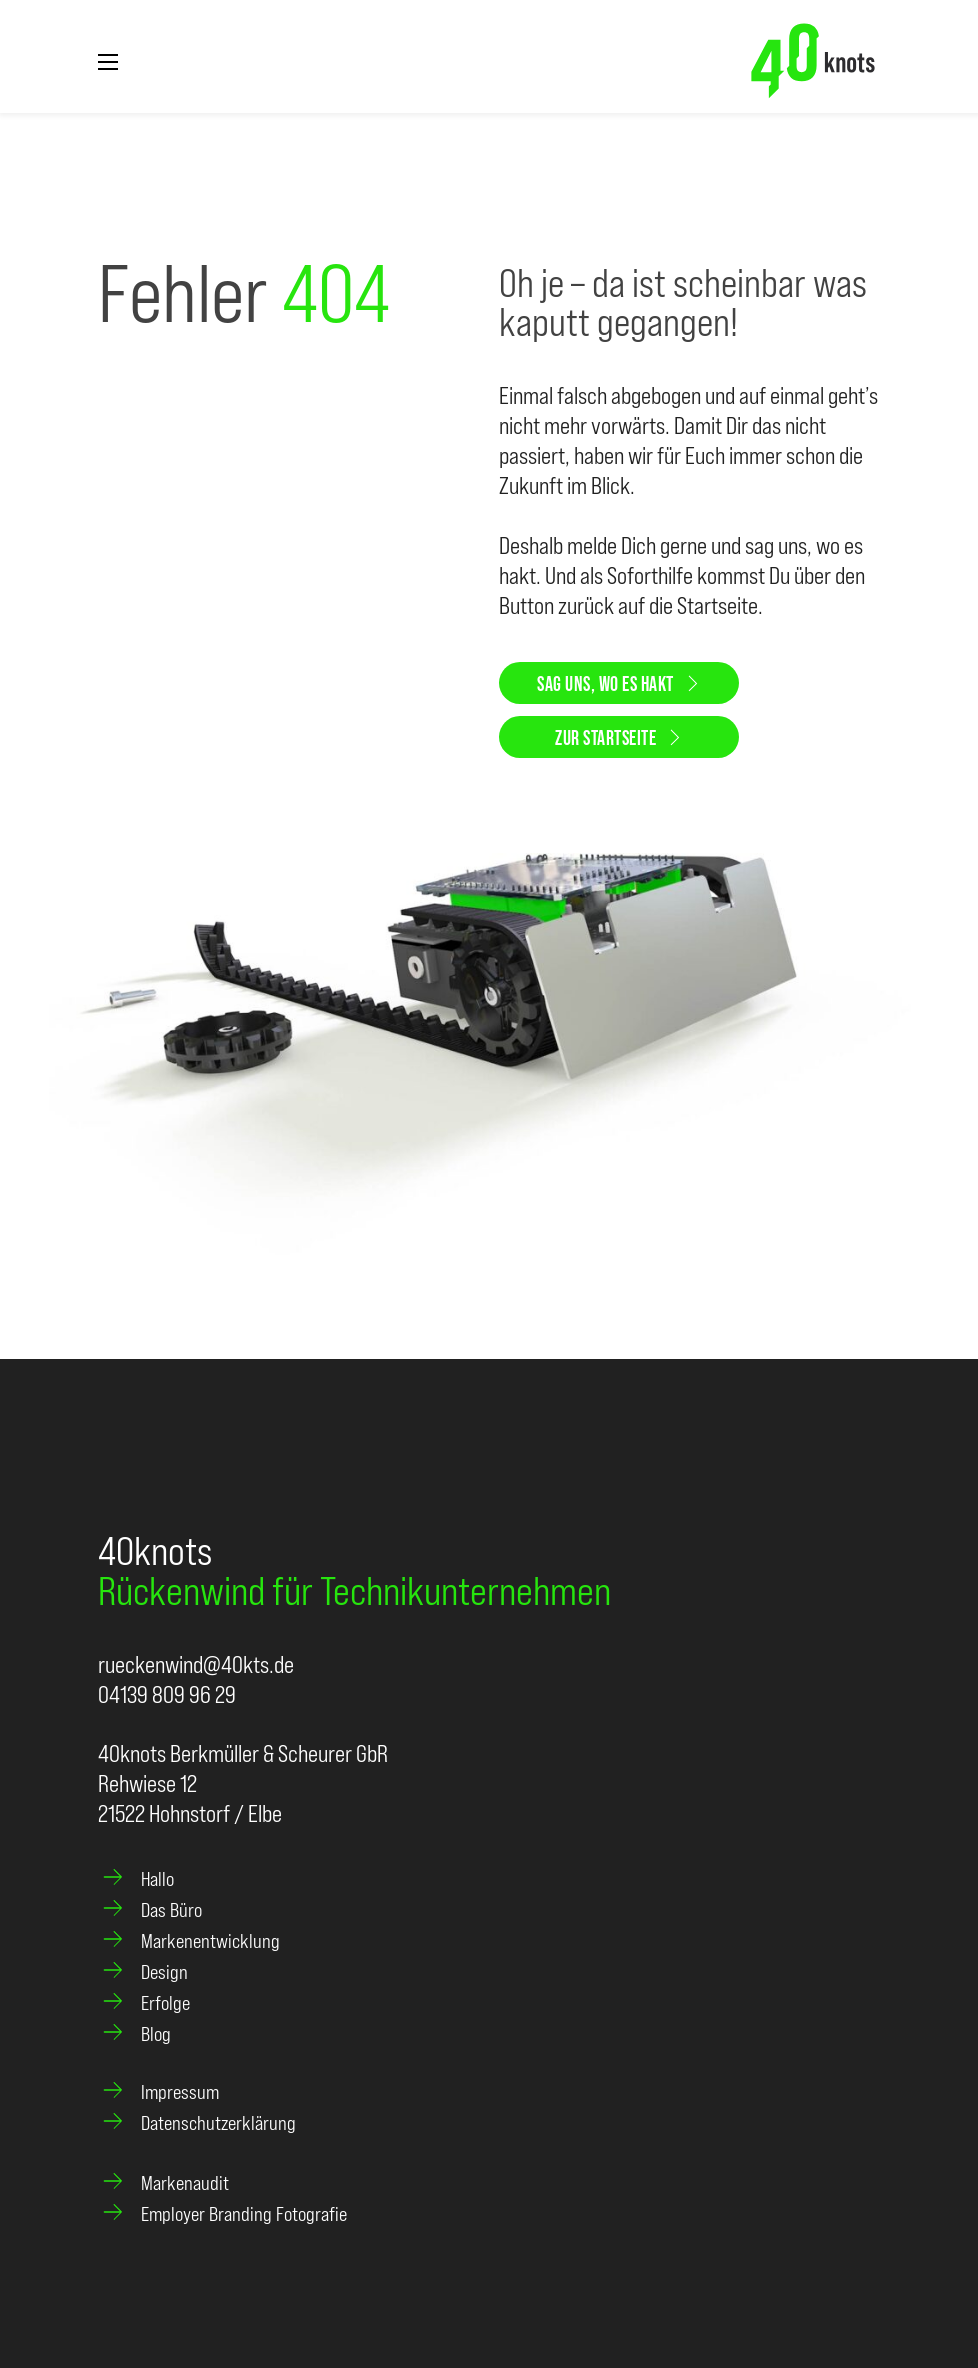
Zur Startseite (619, 737)
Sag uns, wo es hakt (619, 683)
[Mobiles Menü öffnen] (108, 62)
